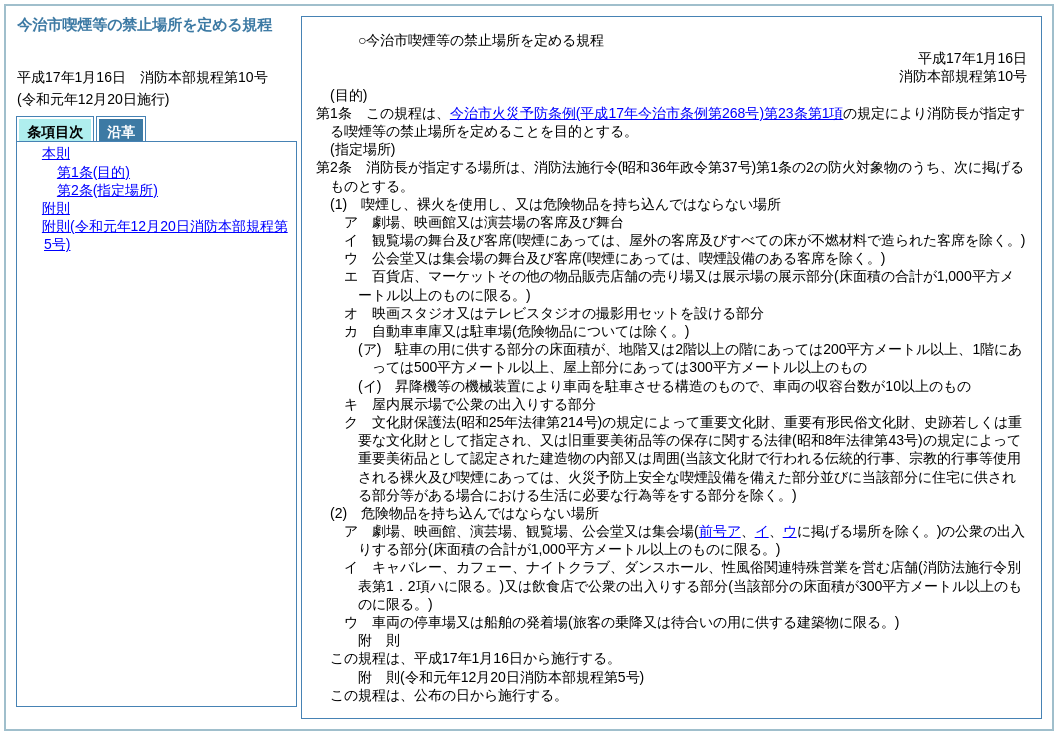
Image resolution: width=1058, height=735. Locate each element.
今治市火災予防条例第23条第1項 (647, 113)
